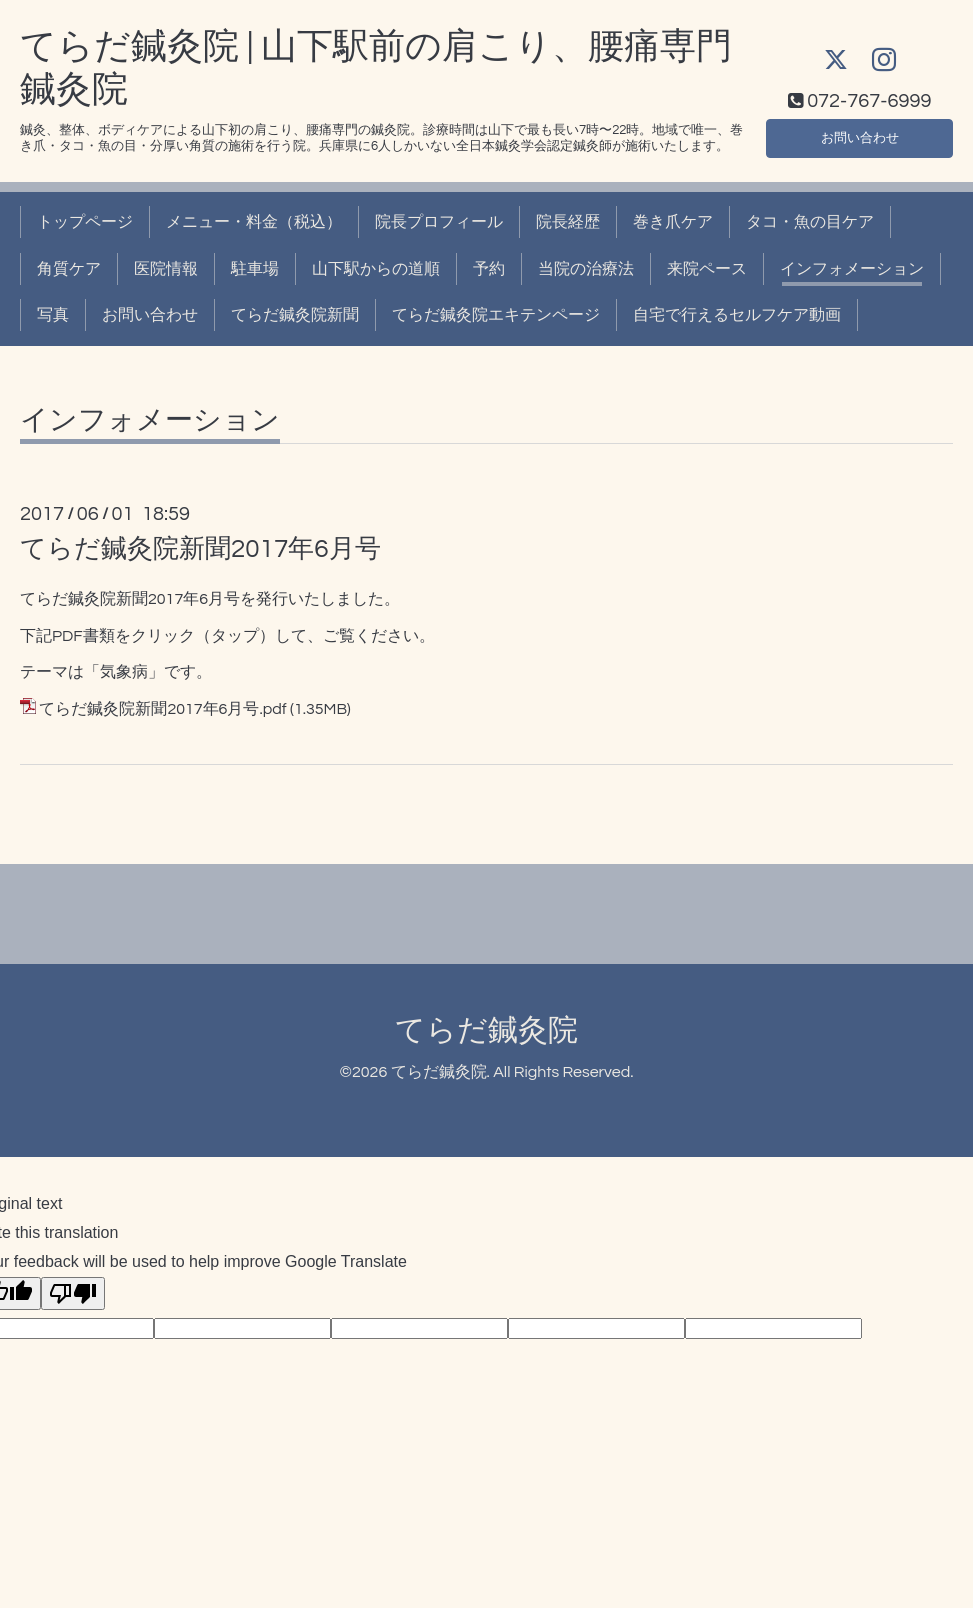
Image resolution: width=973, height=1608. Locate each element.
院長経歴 (568, 222)
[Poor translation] (73, 1293)
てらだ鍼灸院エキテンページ (496, 315)
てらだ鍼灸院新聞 (295, 315)
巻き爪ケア (673, 222)
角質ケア (69, 269)
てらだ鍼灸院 (486, 1030)
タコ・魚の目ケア (810, 222)
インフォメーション (852, 269)
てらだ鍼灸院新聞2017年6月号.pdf (162, 709)
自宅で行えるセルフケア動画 (737, 315)
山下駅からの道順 (376, 269)
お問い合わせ (860, 135)
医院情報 (166, 269)
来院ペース (707, 269)
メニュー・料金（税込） (254, 222)
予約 (489, 269)
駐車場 (255, 269)
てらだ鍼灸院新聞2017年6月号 (200, 549)
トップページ (85, 222)
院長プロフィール (439, 222)
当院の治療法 (586, 269)
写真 (53, 315)
